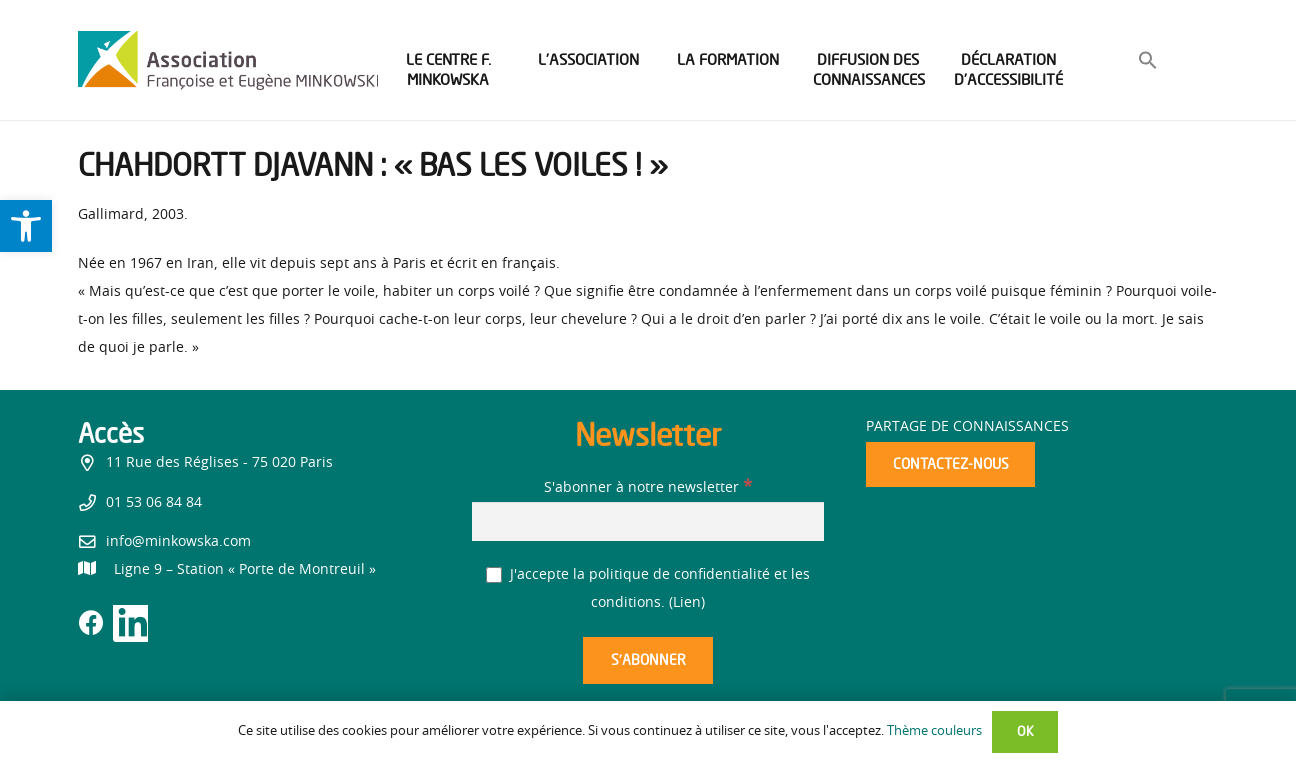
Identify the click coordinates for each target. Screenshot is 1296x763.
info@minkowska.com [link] (178, 542)
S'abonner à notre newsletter (648, 488)
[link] (26, 226)
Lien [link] (687, 603)
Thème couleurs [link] (934, 731)
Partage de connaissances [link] (967, 427)
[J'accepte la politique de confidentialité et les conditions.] (494, 575)
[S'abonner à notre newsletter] (648, 521)
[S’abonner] (648, 660)
